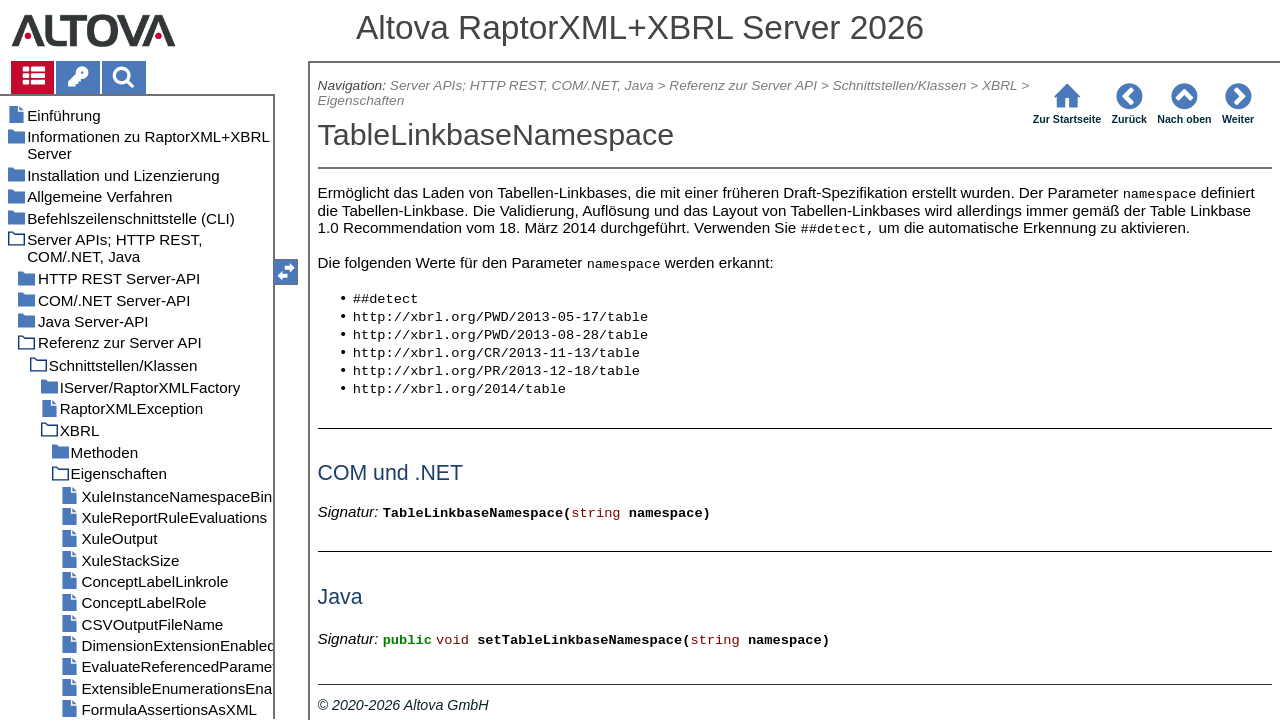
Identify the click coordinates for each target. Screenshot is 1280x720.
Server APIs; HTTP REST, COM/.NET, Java (522, 85)
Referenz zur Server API (743, 85)
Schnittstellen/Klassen (900, 85)
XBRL (999, 85)
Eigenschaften (361, 100)
